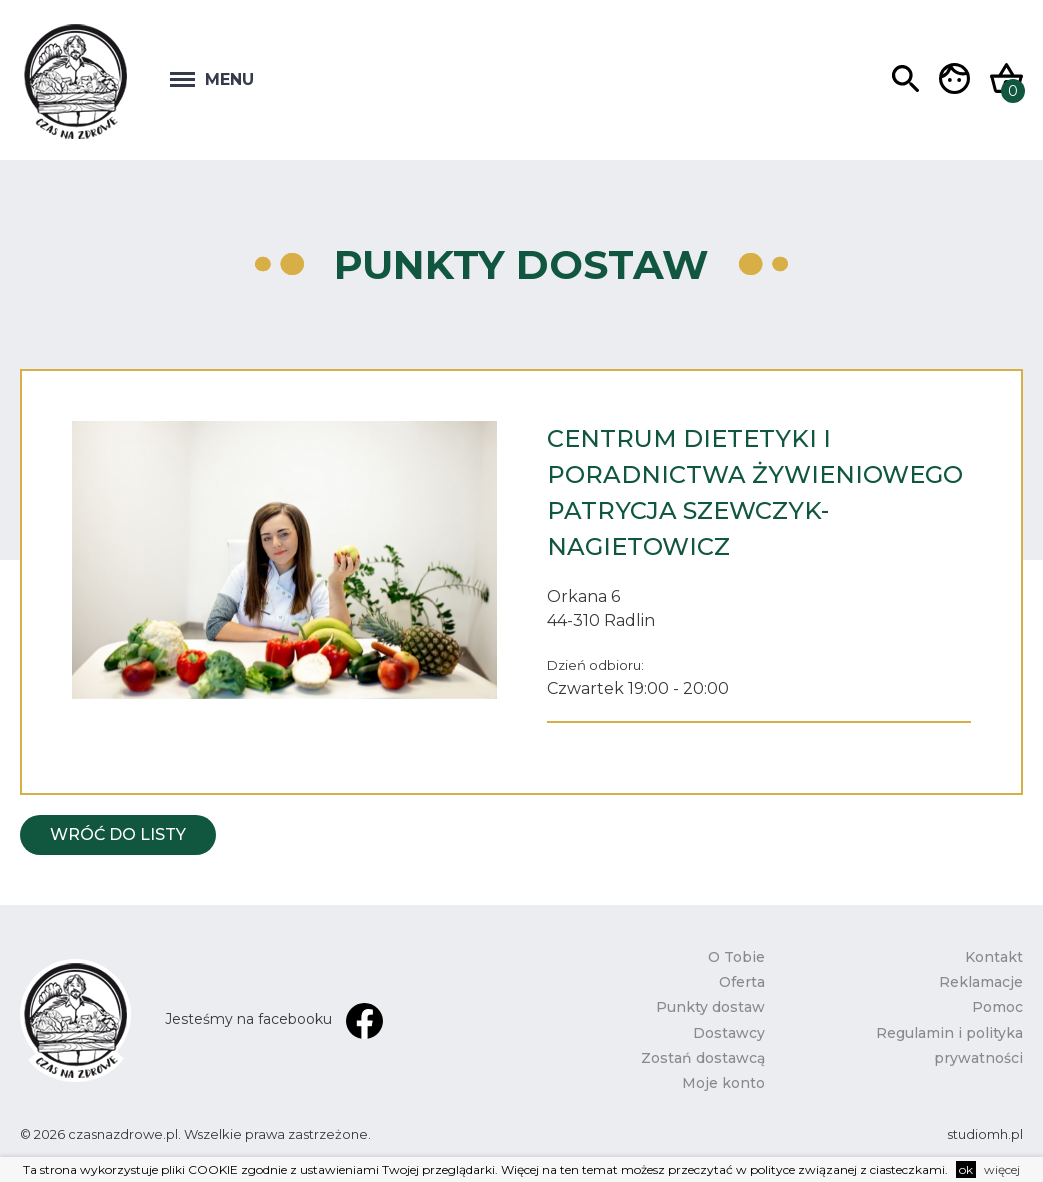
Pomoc (997, 1007)
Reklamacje (981, 982)
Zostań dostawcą (703, 1058)
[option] (284, 560)
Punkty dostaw (710, 1007)
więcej (1002, 1169)
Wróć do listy (118, 834)
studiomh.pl (985, 1134)
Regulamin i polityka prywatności (949, 1045)
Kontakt (994, 957)
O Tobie (736, 957)
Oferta (742, 982)
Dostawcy (729, 1033)
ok (966, 1169)
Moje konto (723, 1083)
